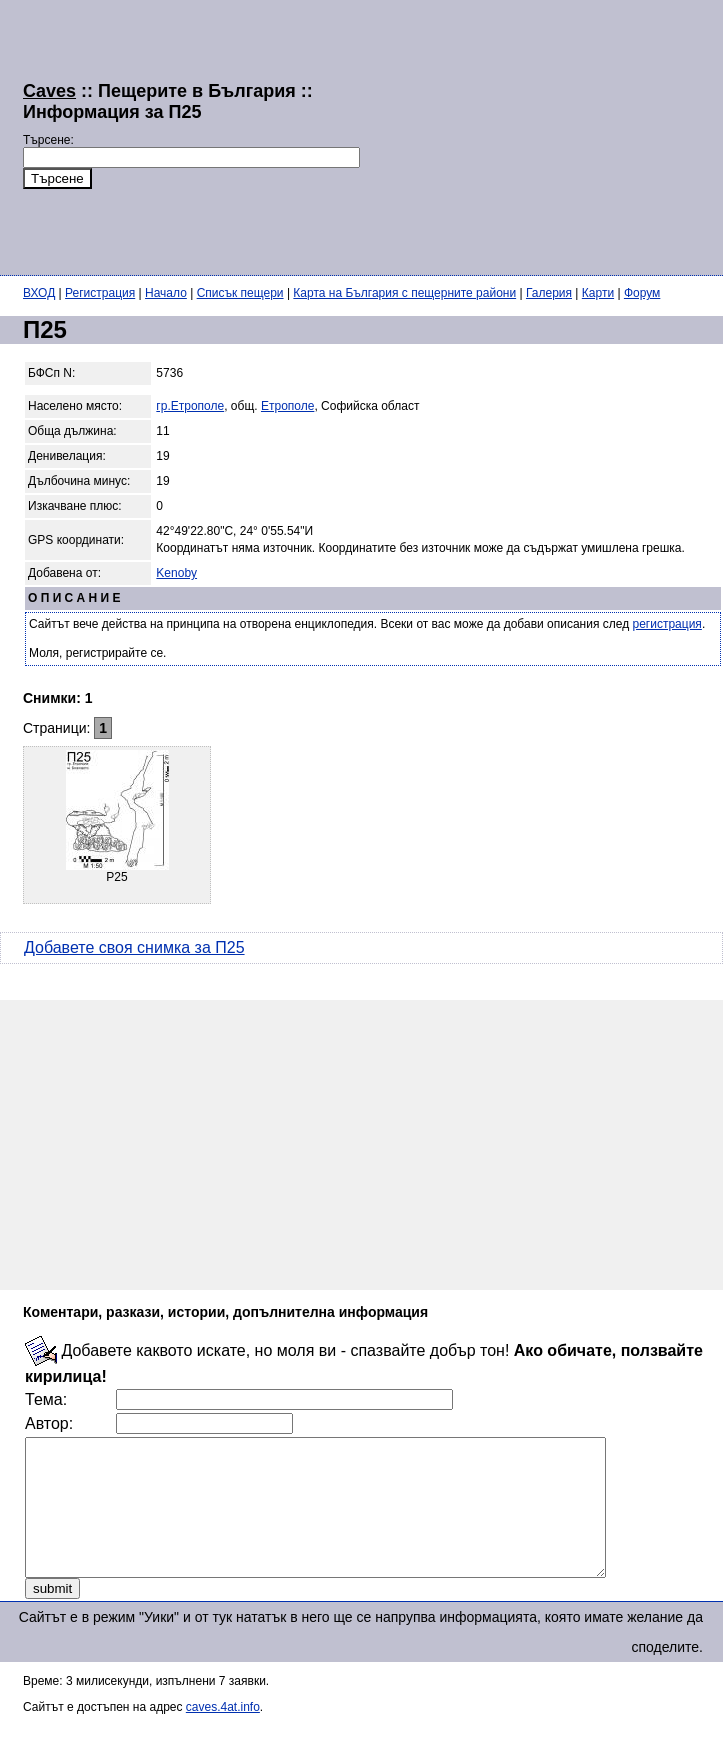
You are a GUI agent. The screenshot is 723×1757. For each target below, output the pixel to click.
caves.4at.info (223, 1734)
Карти (598, 293)
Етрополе (287, 406)
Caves (49, 91)
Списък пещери (240, 293)
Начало (166, 293)
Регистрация (100, 293)
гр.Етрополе (190, 406)
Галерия (549, 293)
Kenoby (176, 573)
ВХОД (39, 293)
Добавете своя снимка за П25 (134, 947)
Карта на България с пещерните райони (404, 293)
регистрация (667, 624)
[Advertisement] (497, 135)
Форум (642, 293)
